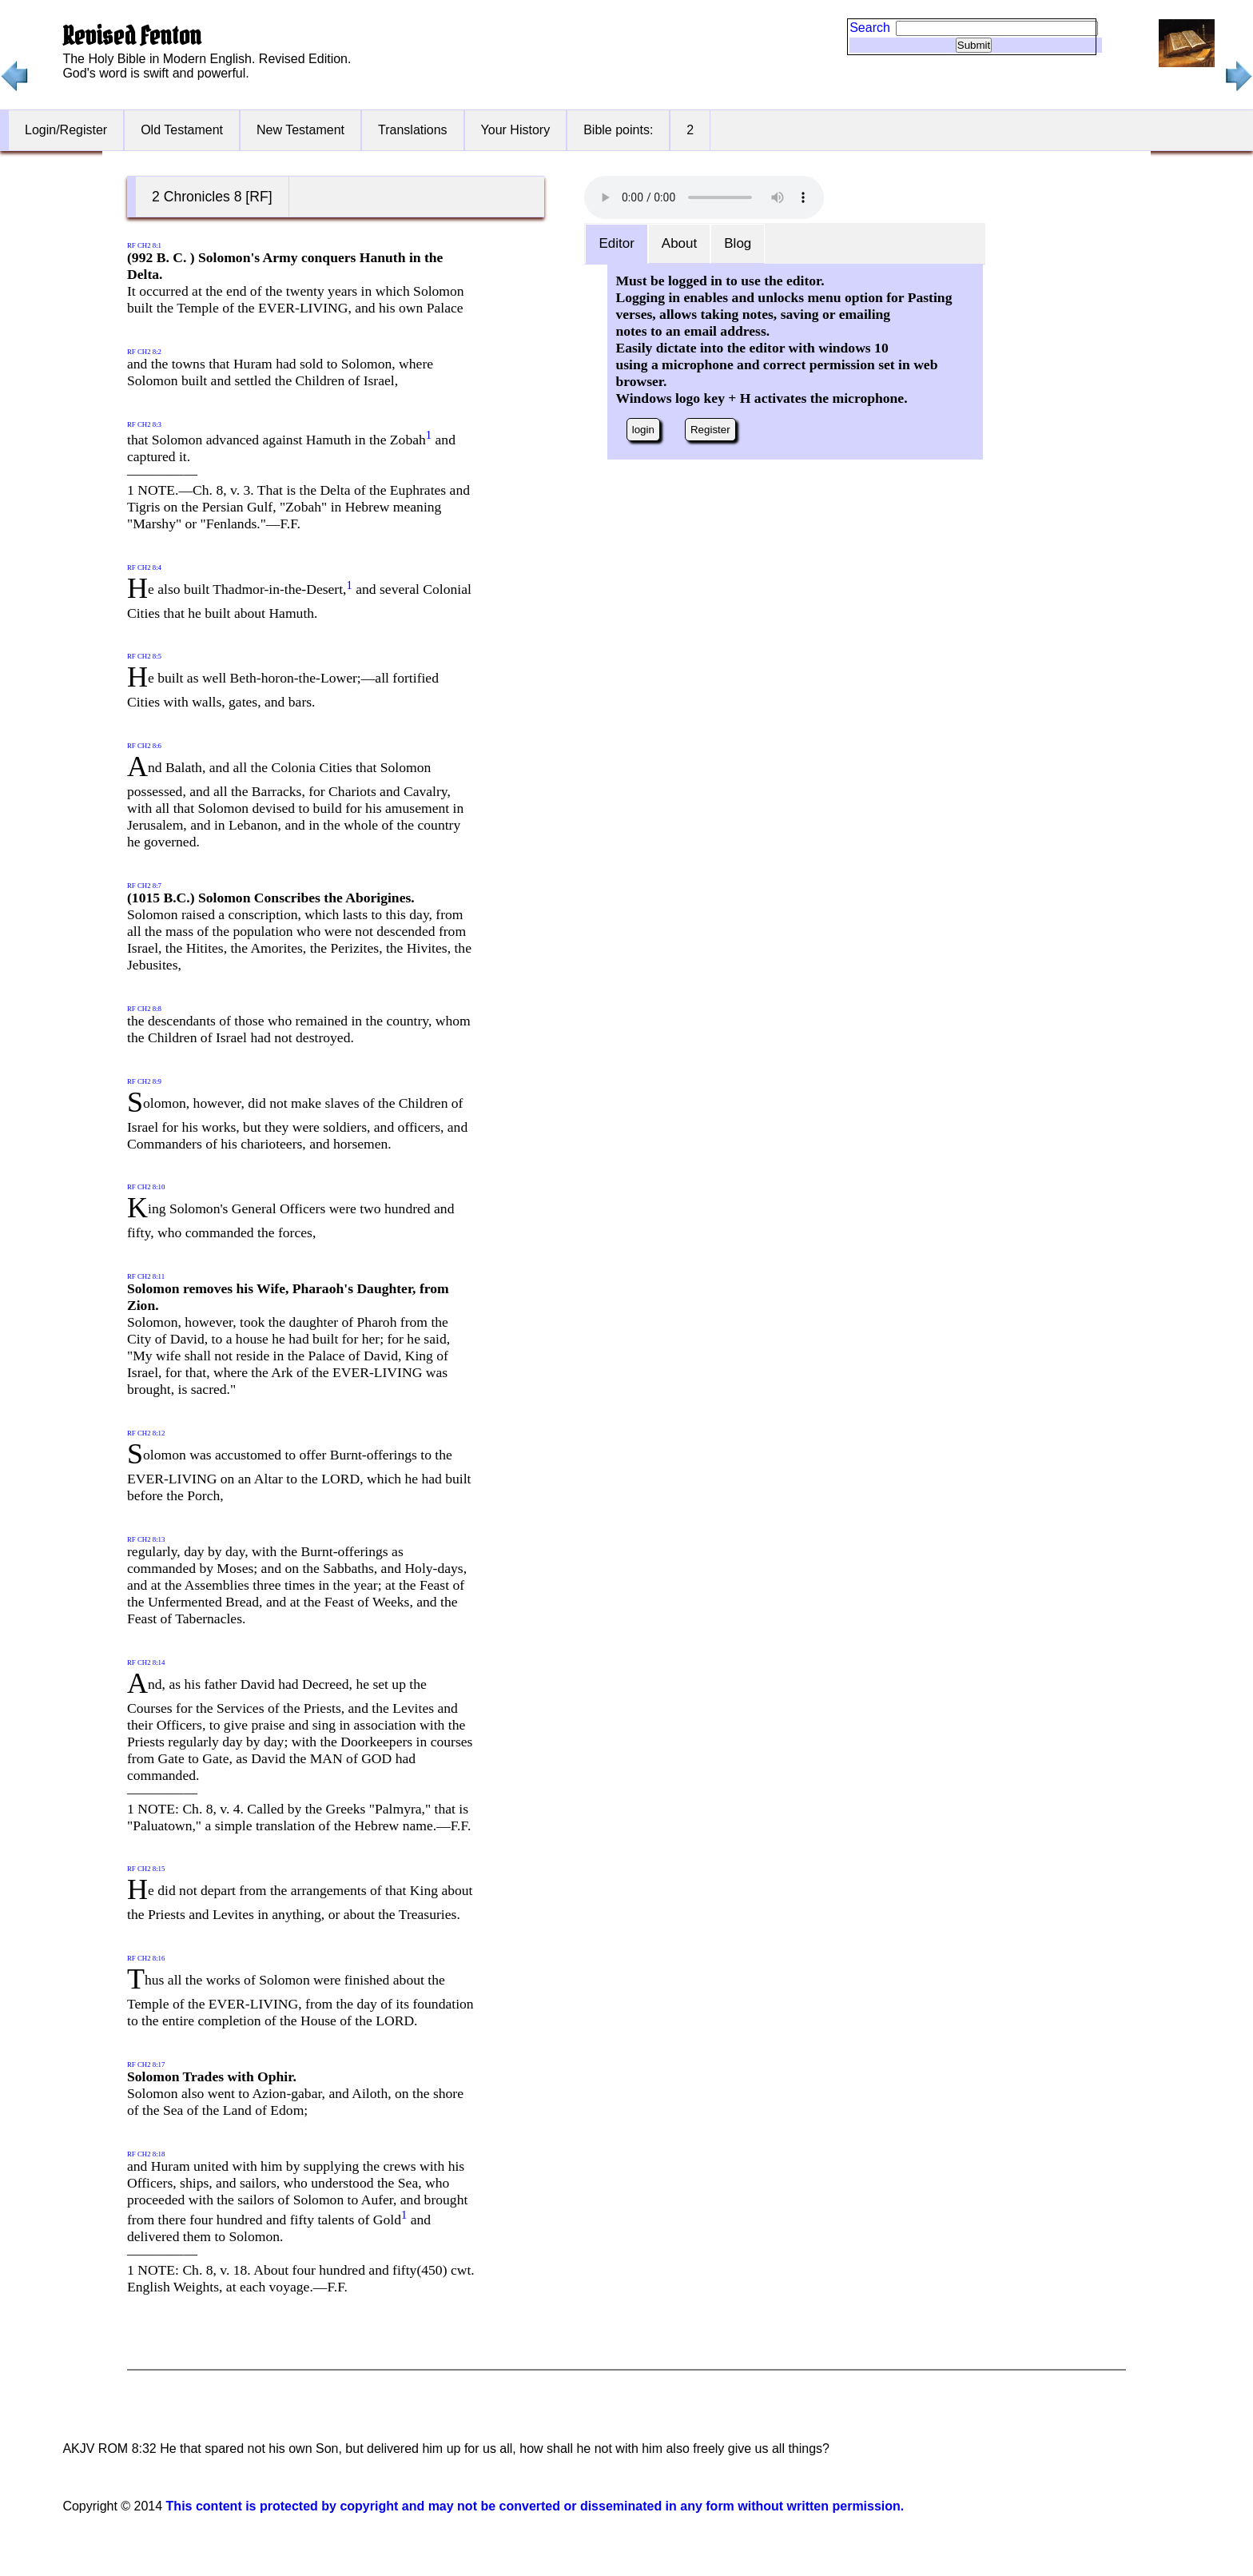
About (679, 243)
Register (710, 430)
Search (869, 27)
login (643, 430)
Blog (737, 243)
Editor (616, 243)
